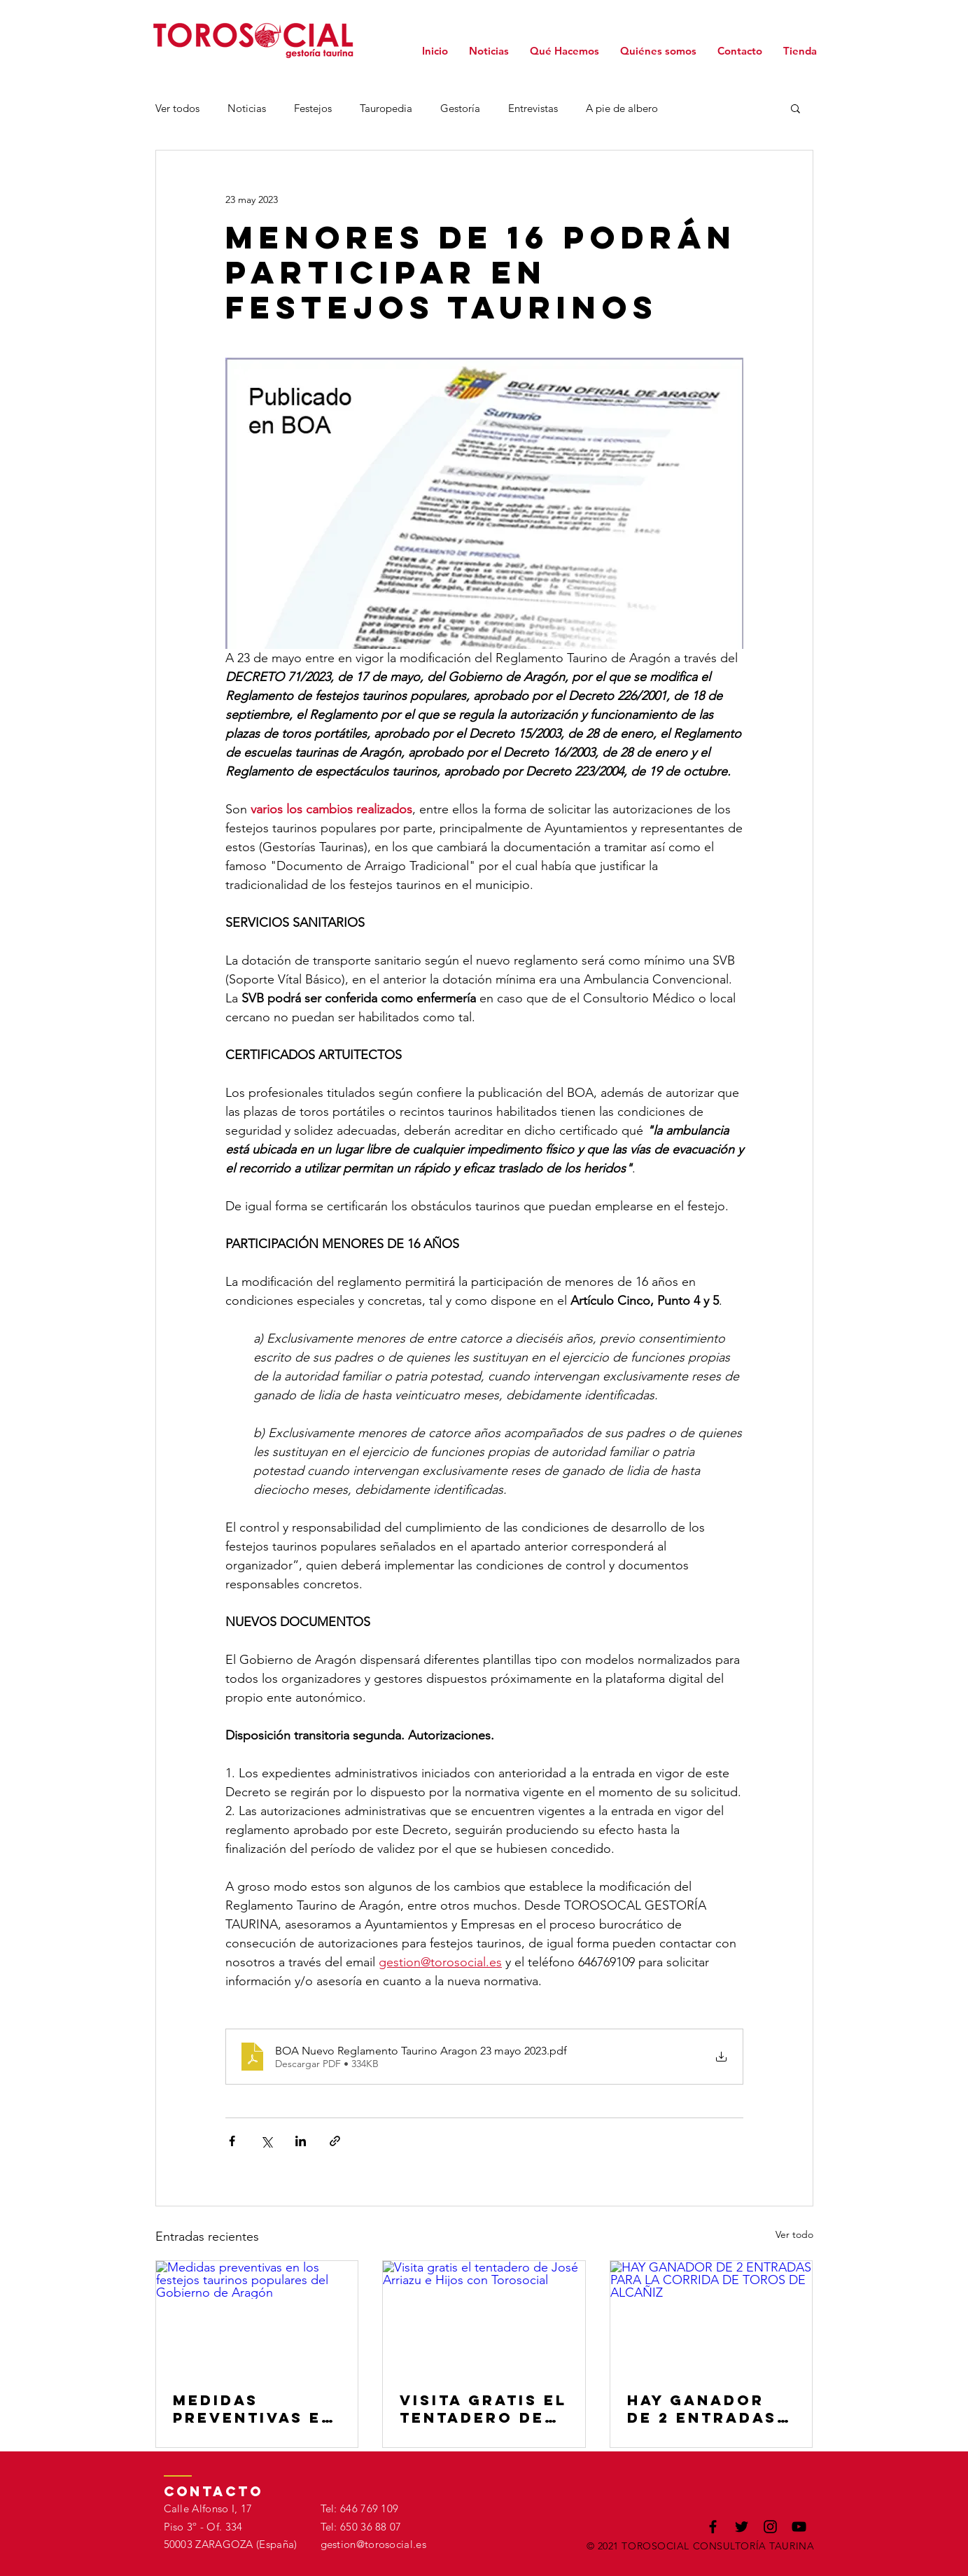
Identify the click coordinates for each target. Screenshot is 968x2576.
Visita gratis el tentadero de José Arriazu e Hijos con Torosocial (483, 2408)
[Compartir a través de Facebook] (232, 2141)
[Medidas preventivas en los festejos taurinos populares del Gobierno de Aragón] (257, 2317)
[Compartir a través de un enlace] (335, 2141)
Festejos (313, 108)
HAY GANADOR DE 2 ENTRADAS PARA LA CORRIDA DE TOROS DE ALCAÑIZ (702, 2408)
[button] (795, 107)
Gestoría (460, 108)
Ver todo (794, 2234)
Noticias (246, 108)
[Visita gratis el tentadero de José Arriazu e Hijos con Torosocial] (484, 2317)
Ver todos (177, 108)
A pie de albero (622, 108)
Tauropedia (386, 108)
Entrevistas (533, 108)
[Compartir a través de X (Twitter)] (266, 2141)
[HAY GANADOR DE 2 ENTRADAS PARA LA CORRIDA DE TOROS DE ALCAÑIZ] (711, 2317)
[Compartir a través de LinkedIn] (300, 2141)
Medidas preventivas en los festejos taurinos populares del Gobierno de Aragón (254, 2408)
